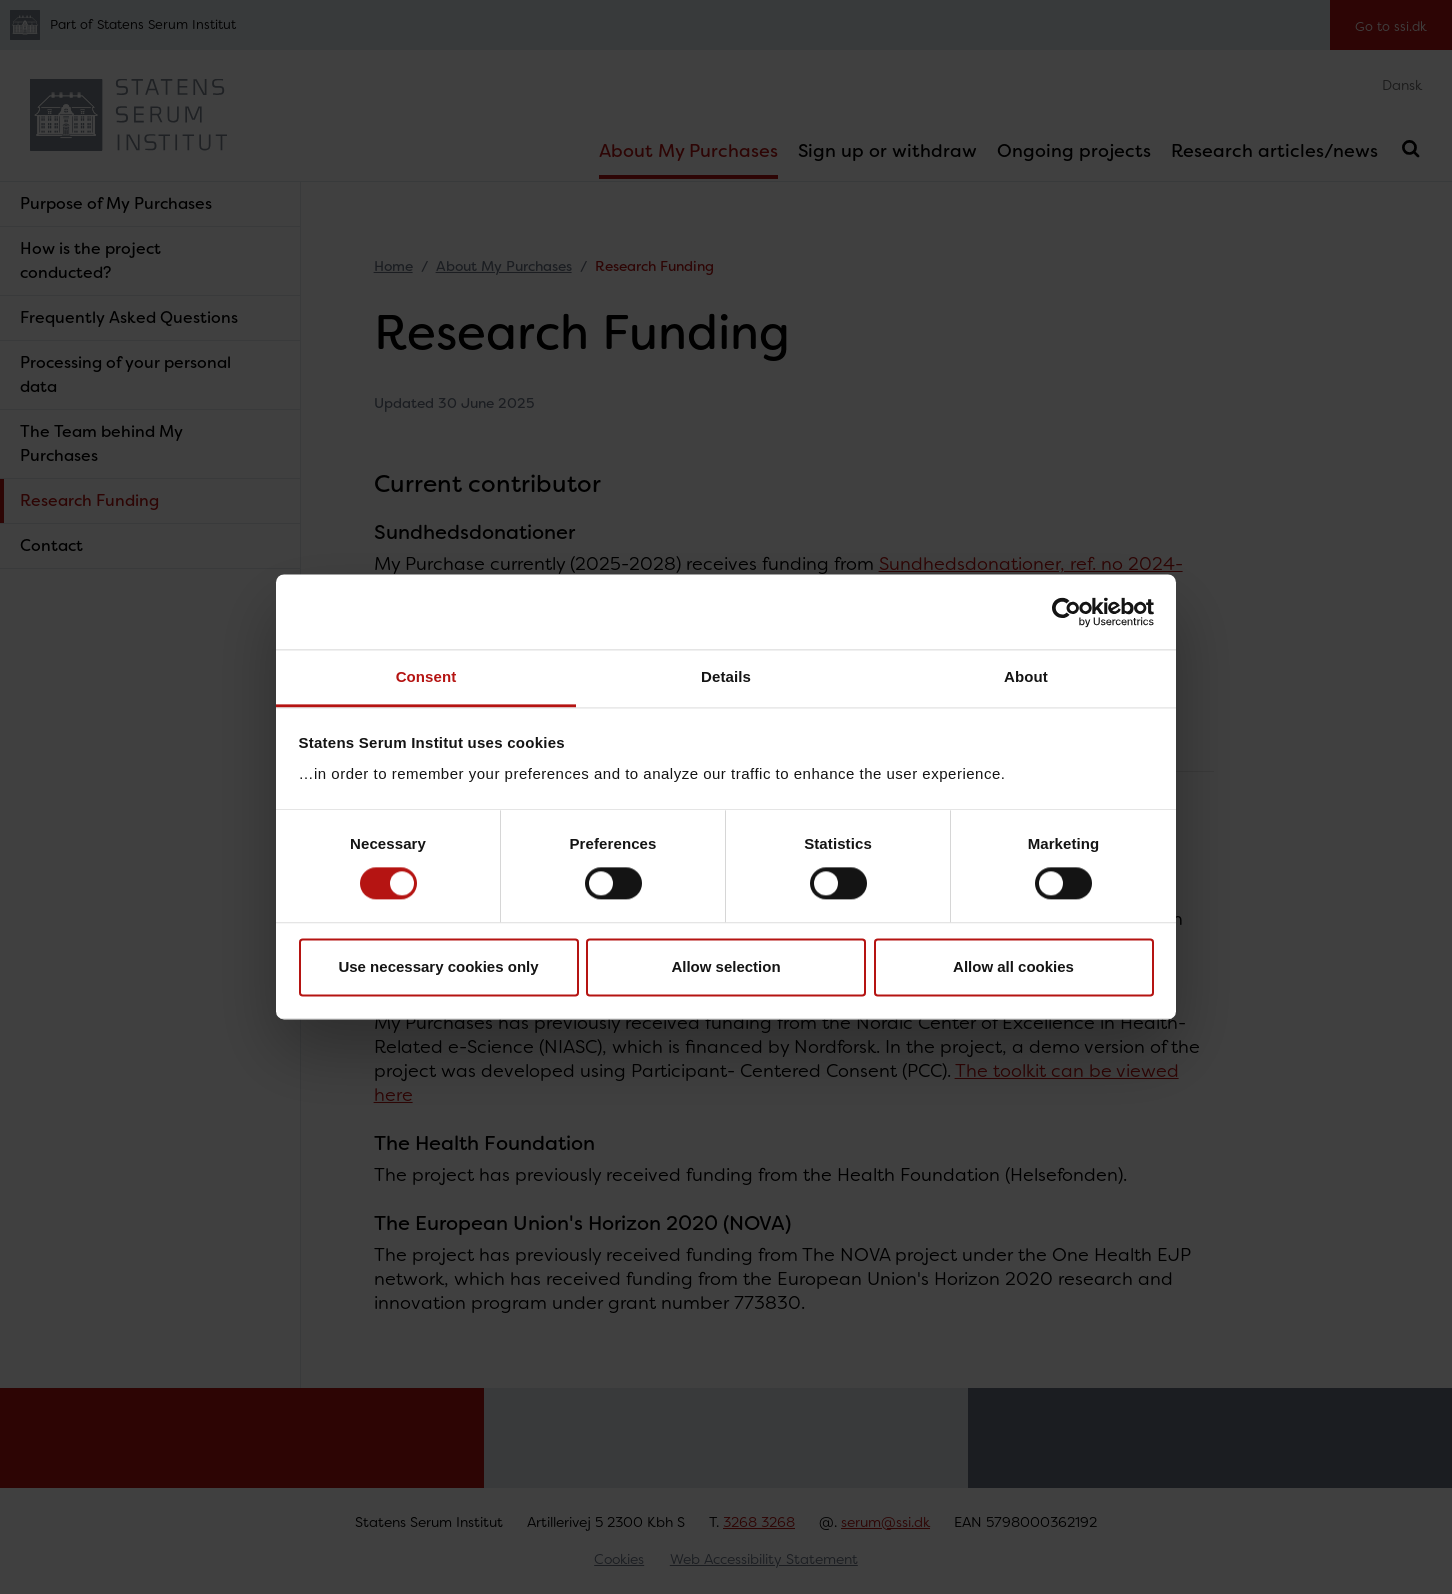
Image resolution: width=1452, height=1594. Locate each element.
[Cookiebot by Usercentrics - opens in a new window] (1066, 612)
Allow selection (725, 966)
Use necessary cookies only (438, 966)
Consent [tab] (426, 676)
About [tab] (1026, 676)
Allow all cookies (1013, 966)
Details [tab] (726, 676)
